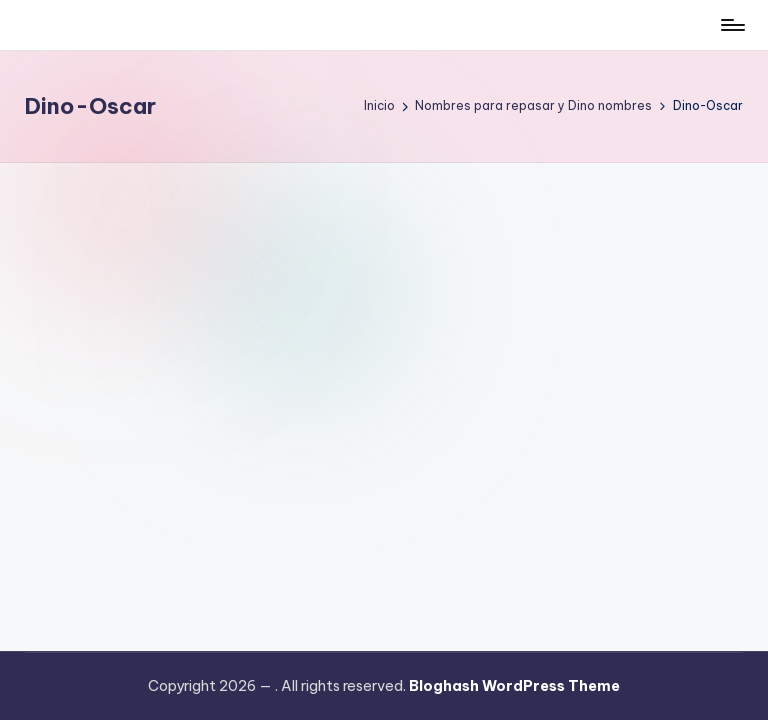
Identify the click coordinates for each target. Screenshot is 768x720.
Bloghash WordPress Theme (514, 686)
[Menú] (731, 25)
